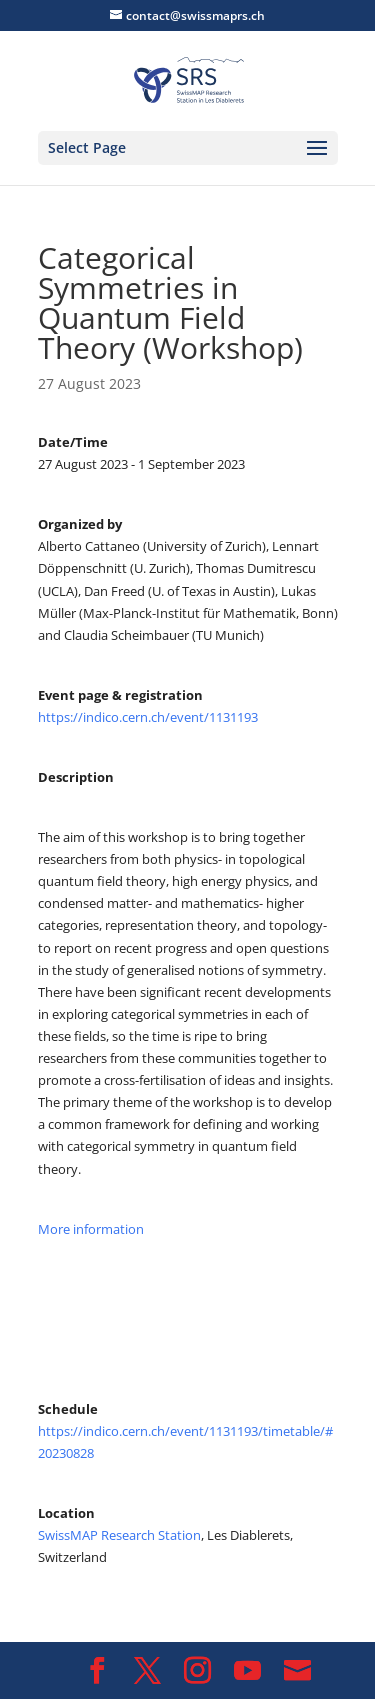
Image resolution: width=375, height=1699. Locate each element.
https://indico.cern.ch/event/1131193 (148, 717)
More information (92, 1229)
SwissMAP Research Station (119, 1535)
